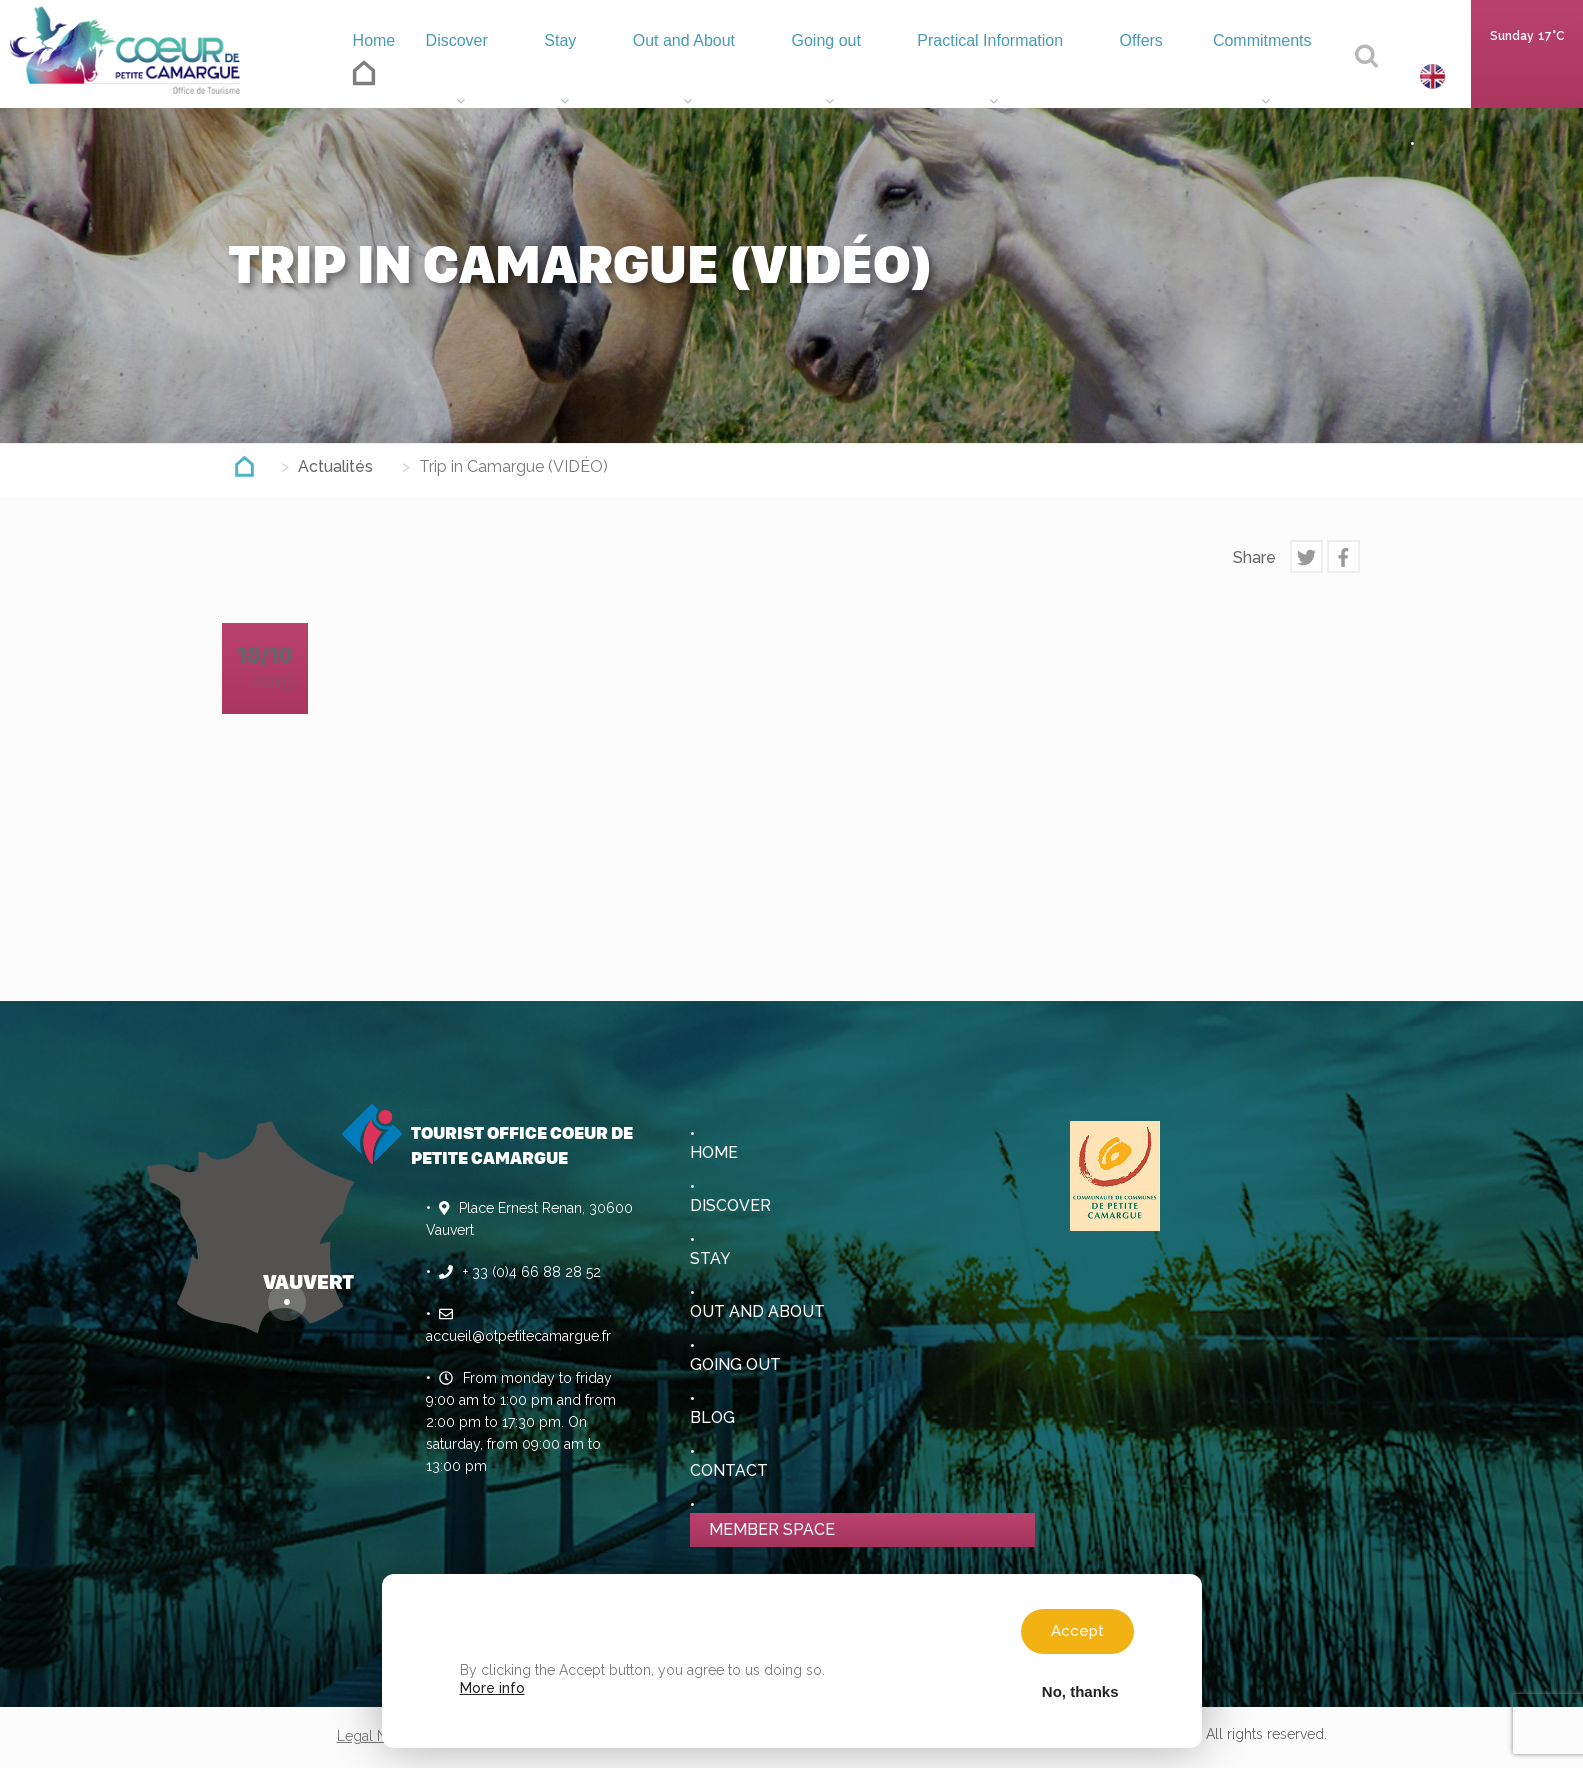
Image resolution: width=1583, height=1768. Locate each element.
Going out (807, 75)
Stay (543, 75)
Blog (712, 1417)
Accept (1077, 1631)
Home (351, 70)
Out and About (664, 75)
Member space (772, 1529)
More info (492, 1688)
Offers (1135, 75)
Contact (729, 1470)
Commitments (1260, 75)
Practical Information (979, 75)
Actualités (335, 466)
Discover (445, 75)
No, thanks (1080, 1691)
